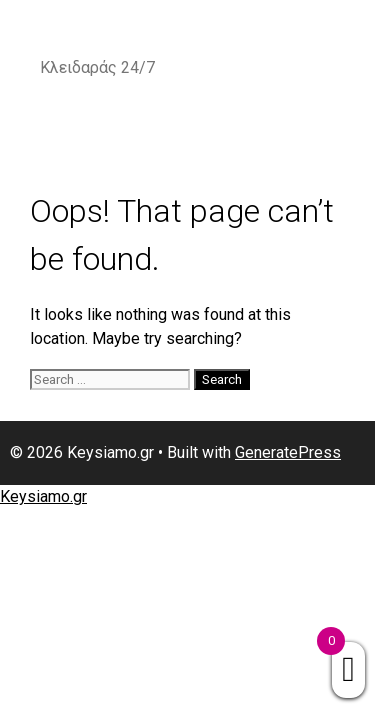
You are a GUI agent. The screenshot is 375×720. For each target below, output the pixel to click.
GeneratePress (288, 452)
